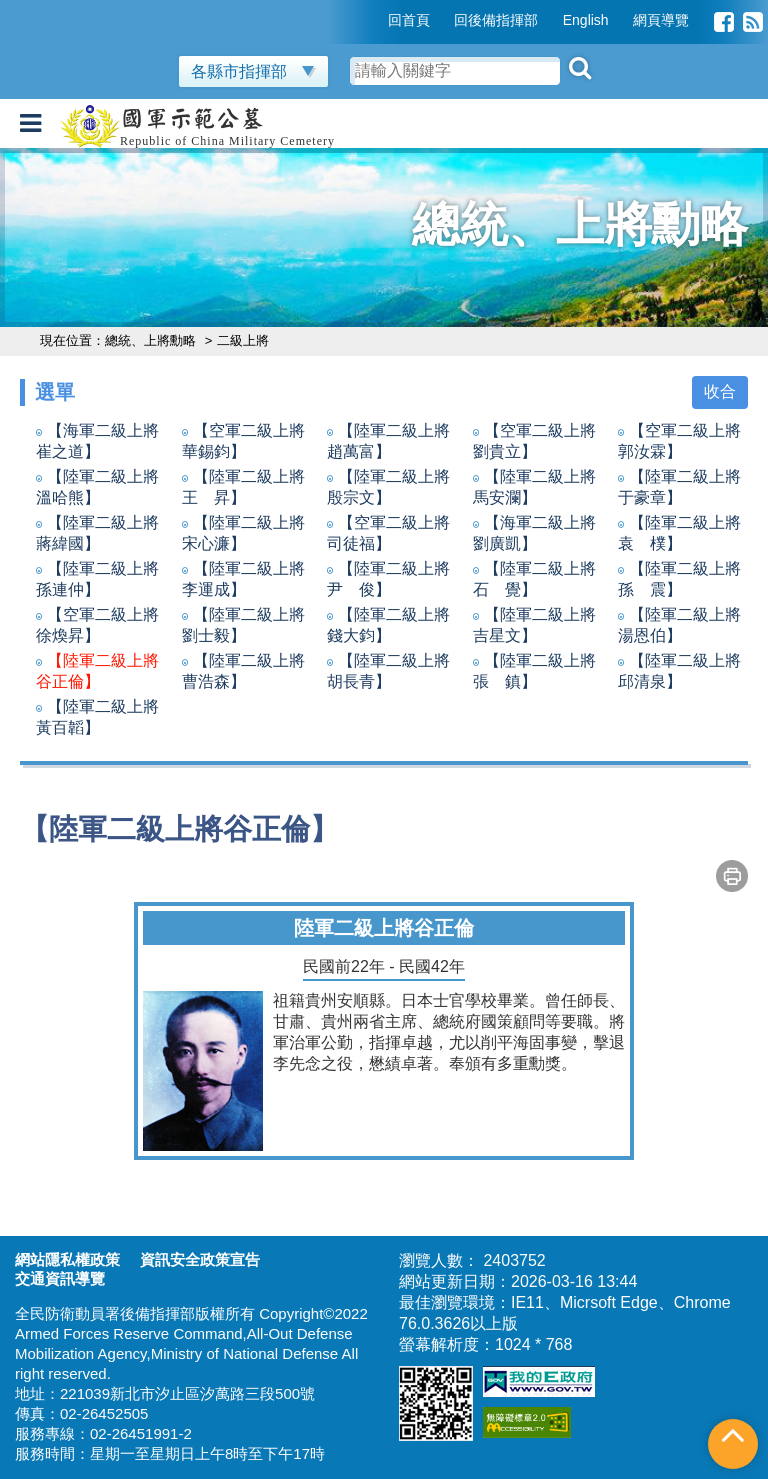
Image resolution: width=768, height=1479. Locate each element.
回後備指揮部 (496, 20)
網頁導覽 (661, 20)
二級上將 (245, 340)
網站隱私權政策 (67, 1259)
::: (374, 20)
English (586, 20)
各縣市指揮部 (253, 71)
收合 (720, 391)
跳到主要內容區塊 (64, 9)
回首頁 (409, 20)
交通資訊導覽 (60, 1278)
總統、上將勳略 (152, 340)
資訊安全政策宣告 (200, 1259)
